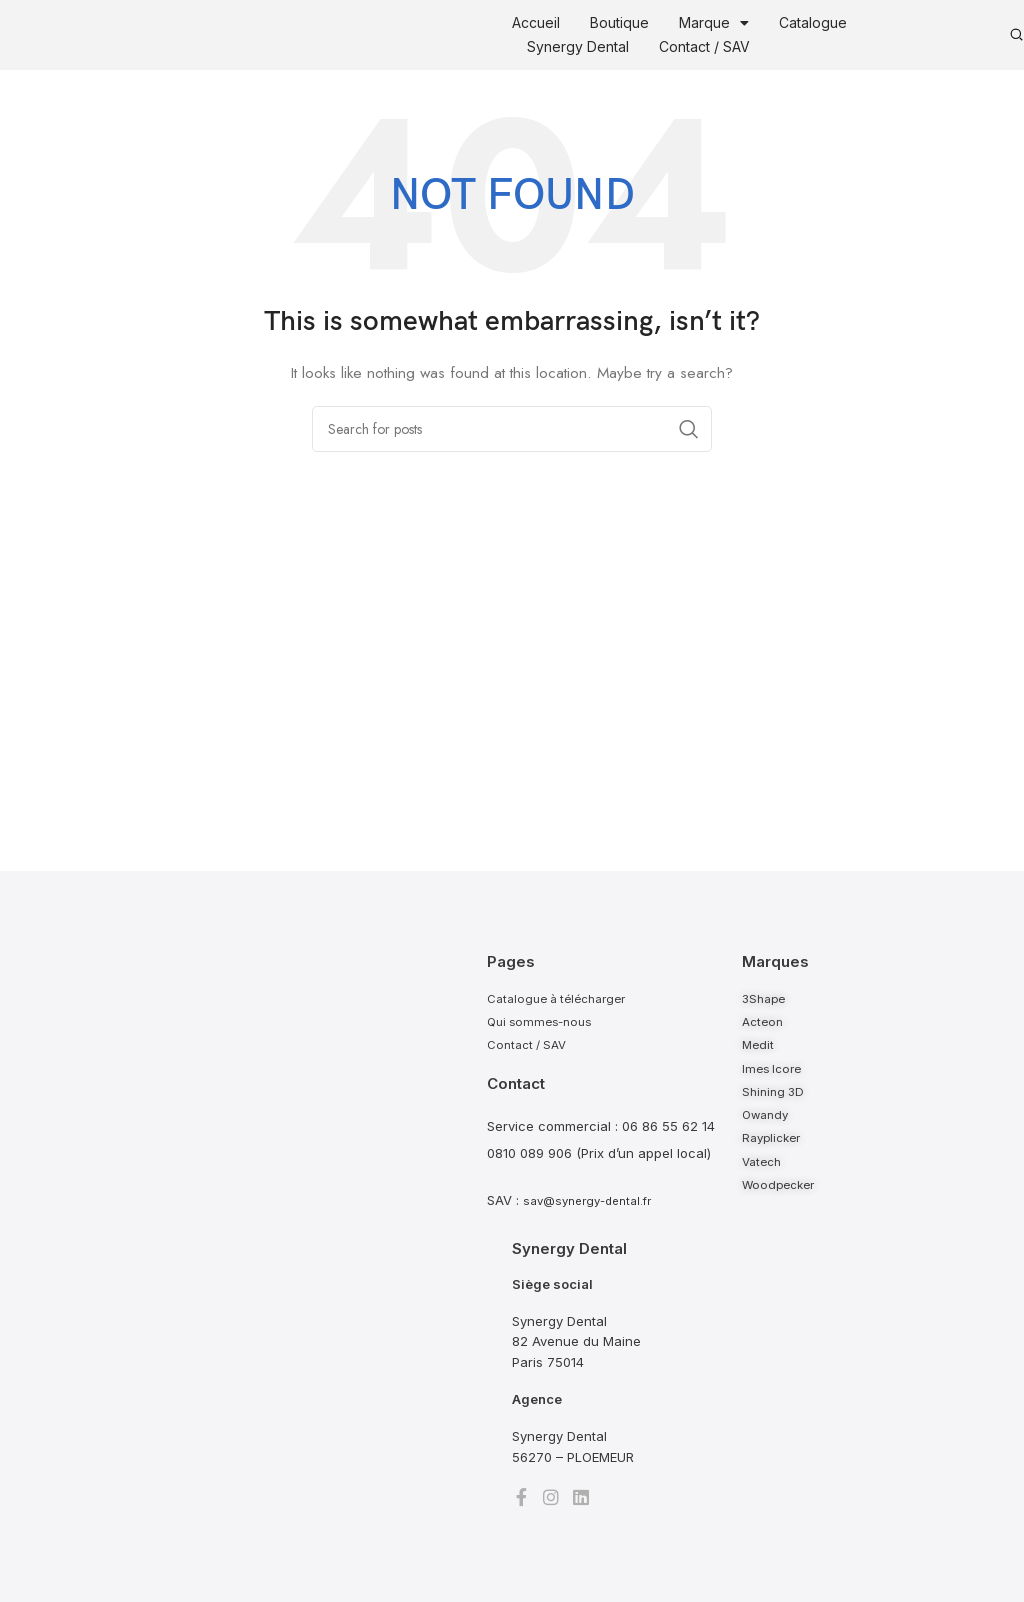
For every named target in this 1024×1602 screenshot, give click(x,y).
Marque (714, 23)
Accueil (536, 22)
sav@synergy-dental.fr (594, 1211)
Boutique (619, 22)
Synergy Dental (578, 46)
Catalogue (813, 22)
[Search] (512, 429)
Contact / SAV (704, 46)
